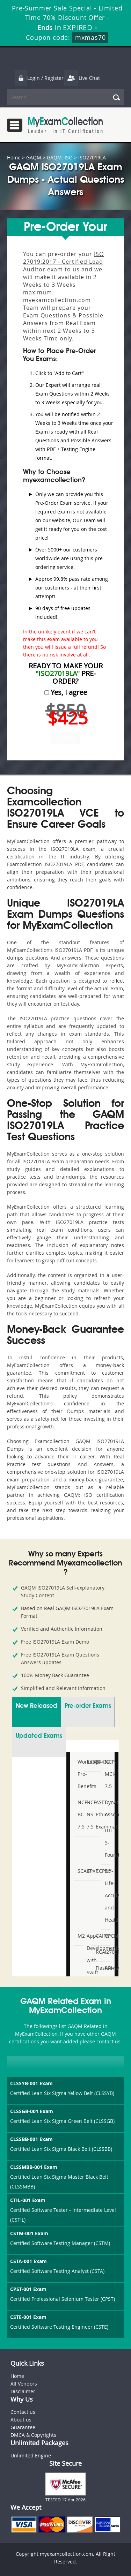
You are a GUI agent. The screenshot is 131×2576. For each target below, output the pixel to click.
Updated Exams (39, 1736)
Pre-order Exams (88, 1706)
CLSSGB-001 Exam (31, 2111)
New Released (36, 1706)
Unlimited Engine (30, 2455)
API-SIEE (106, 1974)
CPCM (106, 1935)
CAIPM (97, 1935)
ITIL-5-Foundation (106, 1842)
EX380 (88, 1761)
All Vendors (23, 2383)
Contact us (22, 2412)
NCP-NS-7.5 (88, 1814)
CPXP (88, 1871)
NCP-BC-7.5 (79, 1814)
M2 (79, 1935)
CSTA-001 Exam (28, 2261)
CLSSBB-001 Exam (31, 2139)
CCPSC (97, 1871)
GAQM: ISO (60, 157)
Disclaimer (22, 2391)
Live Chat (82, 78)
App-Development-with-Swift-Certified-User (88, 1966)
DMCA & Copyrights (33, 2435)
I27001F (106, 1951)
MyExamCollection (65, 125)
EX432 (97, 1761)
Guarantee (22, 2427)
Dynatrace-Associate (106, 1808)
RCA (97, 1951)
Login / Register (39, 78)
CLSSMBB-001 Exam (33, 2167)
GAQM (33, 157)
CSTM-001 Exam (29, 2233)
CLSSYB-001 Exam (31, 2083)
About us (20, 2419)
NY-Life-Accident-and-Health (106, 1895)
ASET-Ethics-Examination (97, 1814)
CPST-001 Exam (28, 2289)
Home (14, 157)
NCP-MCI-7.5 (106, 1773)
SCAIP (79, 1871)
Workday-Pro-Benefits (79, 1773)
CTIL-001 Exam (27, 2200)
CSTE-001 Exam (28, 2317)
